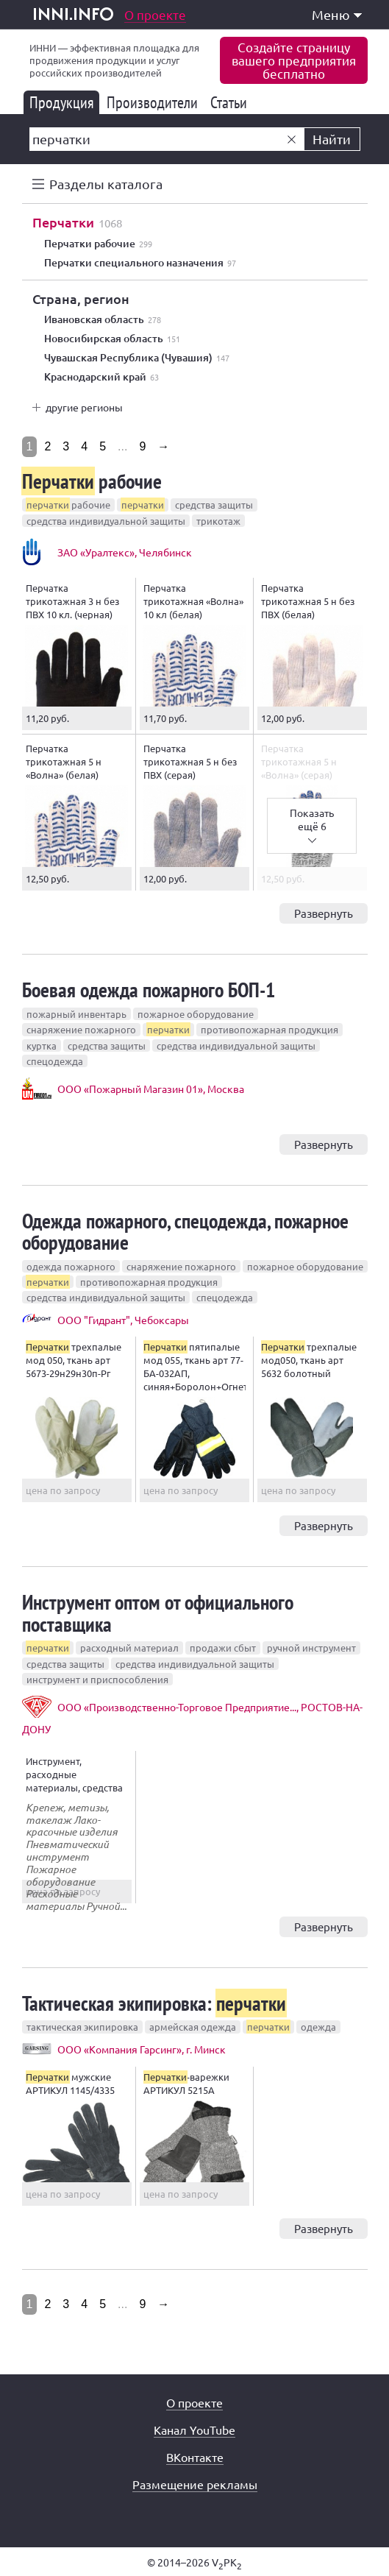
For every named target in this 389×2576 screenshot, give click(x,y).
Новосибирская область (112, 338)
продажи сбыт (223, 1647)
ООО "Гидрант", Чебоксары (123, 1319)
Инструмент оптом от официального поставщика (157, 1612)
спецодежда (54, 1061)
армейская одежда (192, 2026)
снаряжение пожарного (81, 1029)
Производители (155, 102)
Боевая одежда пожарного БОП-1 (148, 989)
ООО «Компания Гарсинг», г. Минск (141, 2049)
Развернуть (323, 913)
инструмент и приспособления (97, 1679)
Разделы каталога (106, 183)
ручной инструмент (311, 1647)
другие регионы (84, 407)
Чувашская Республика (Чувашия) (136, 358)
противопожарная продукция (269, 1029)
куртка (41, 1045)
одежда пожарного (70, 1266)
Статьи (231, 102)
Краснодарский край (101, 377)
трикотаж (218, 520)
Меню (337, 14)
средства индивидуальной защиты (105, 520)
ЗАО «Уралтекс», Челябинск (124, 552)
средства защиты (214, 504)
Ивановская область (102, 319)
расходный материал (129, 1647)
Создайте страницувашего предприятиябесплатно (294, 60)
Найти (332, 138)
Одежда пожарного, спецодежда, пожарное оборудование (185, 1231)
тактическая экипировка (82, 2026)
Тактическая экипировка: (154, 2003)
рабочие (92, 481)
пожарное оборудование (196, 1014)
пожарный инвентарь (76, 1014)
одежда (318, 2026)
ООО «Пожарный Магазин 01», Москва (150, 1088)
